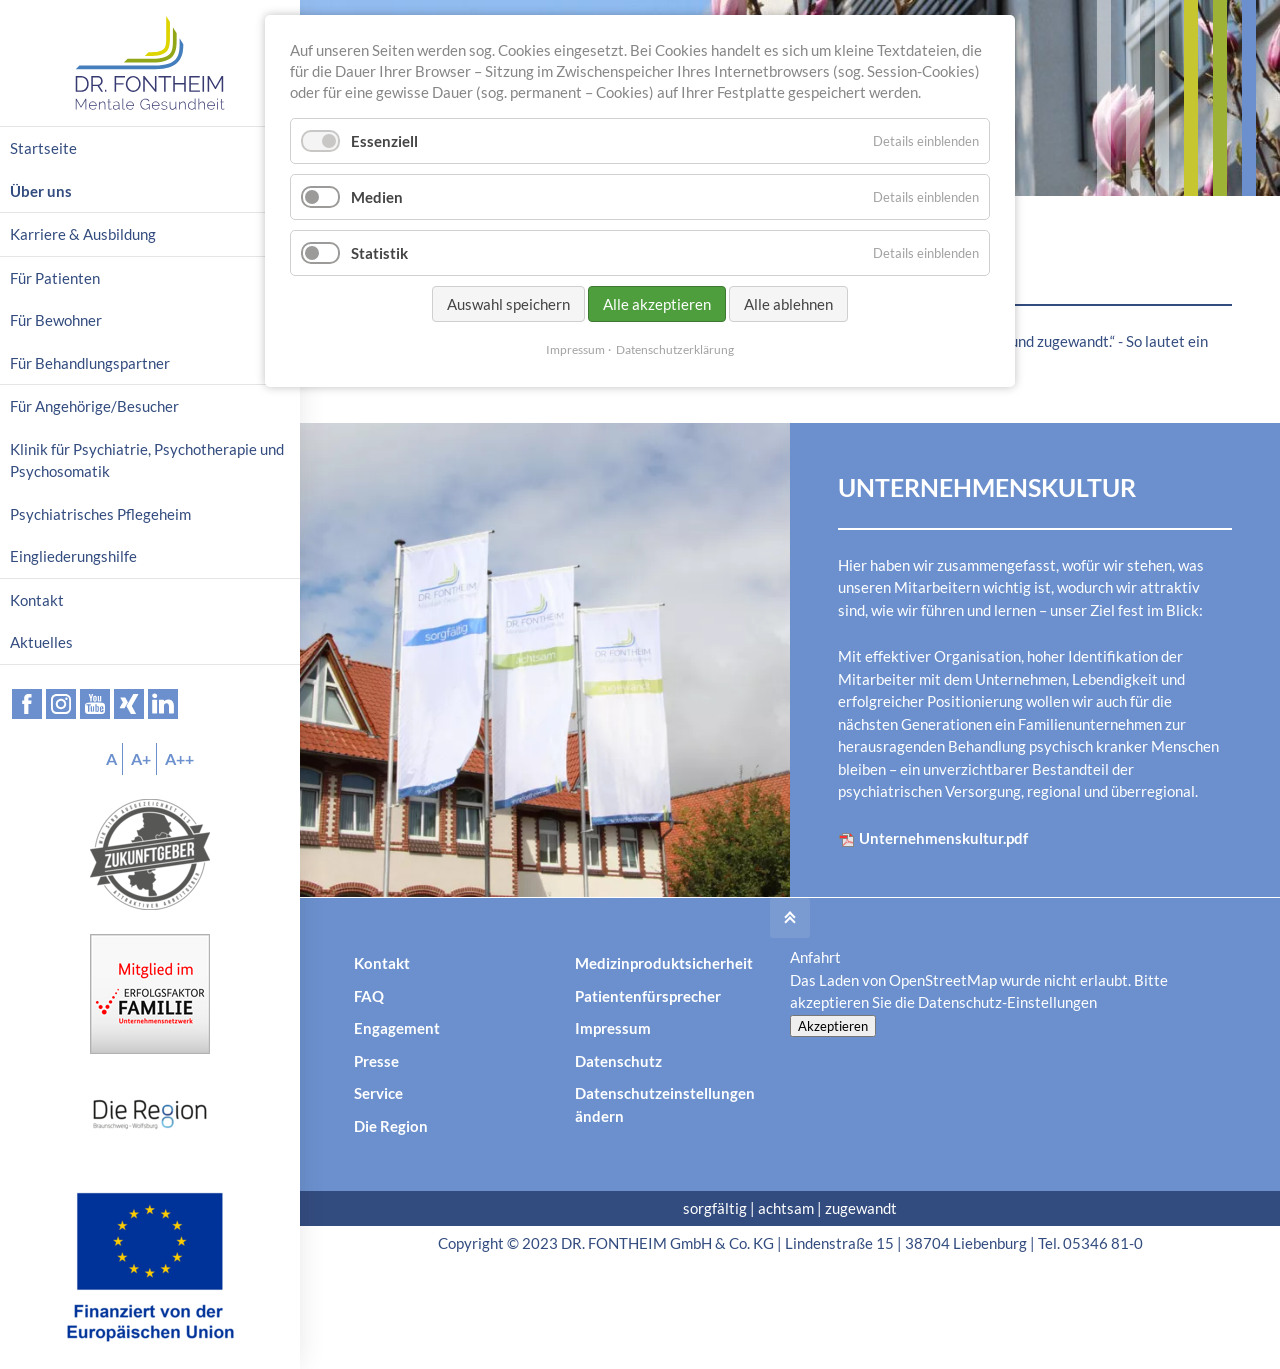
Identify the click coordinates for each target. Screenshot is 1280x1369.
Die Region (391, 1126)
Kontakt (382, 963)
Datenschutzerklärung (675, 349)
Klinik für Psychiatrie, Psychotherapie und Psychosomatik (147, 460)
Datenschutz (618, 1061)
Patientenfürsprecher (648, 996)
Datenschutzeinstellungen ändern (665, 1104)
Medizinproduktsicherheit (664, 963)
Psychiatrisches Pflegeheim (100, 514)
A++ (179, 758)
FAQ (369, 996)
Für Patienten (55, 278)
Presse (376, 1061)
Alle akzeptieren (657, 304)
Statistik (379, 253)
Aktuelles (41, 642)
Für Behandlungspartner (90, 363)
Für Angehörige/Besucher (94, 406)
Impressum (613, 1028)
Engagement (397, 1028)
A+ (141, 758)
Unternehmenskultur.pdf (933, 839)
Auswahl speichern (508, 304)
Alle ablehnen (788, 304)
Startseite (43, 148)
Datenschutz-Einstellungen (1007, 1002)
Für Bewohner (56, 320)
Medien (377, 197)
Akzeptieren (833, 1026)
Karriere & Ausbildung (83, 234)
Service (378, 1093)
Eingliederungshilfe (73, 556)
